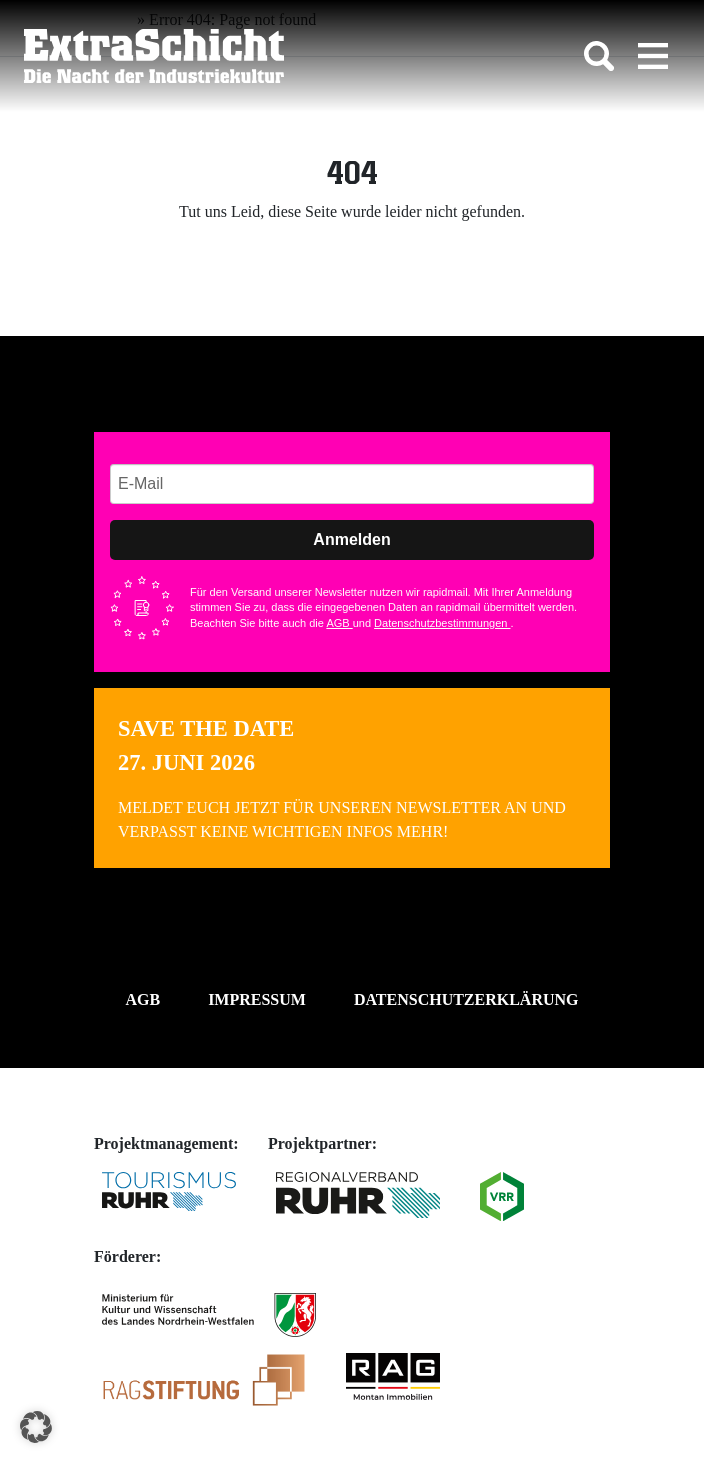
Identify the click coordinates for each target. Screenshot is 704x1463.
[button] (36, 1427)
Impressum (257, 999)
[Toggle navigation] (653, 56)
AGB (339, 623)
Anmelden (351, 539)
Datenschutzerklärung (466, 999)
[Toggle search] (599, 56)
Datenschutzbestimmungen (442, 623)
